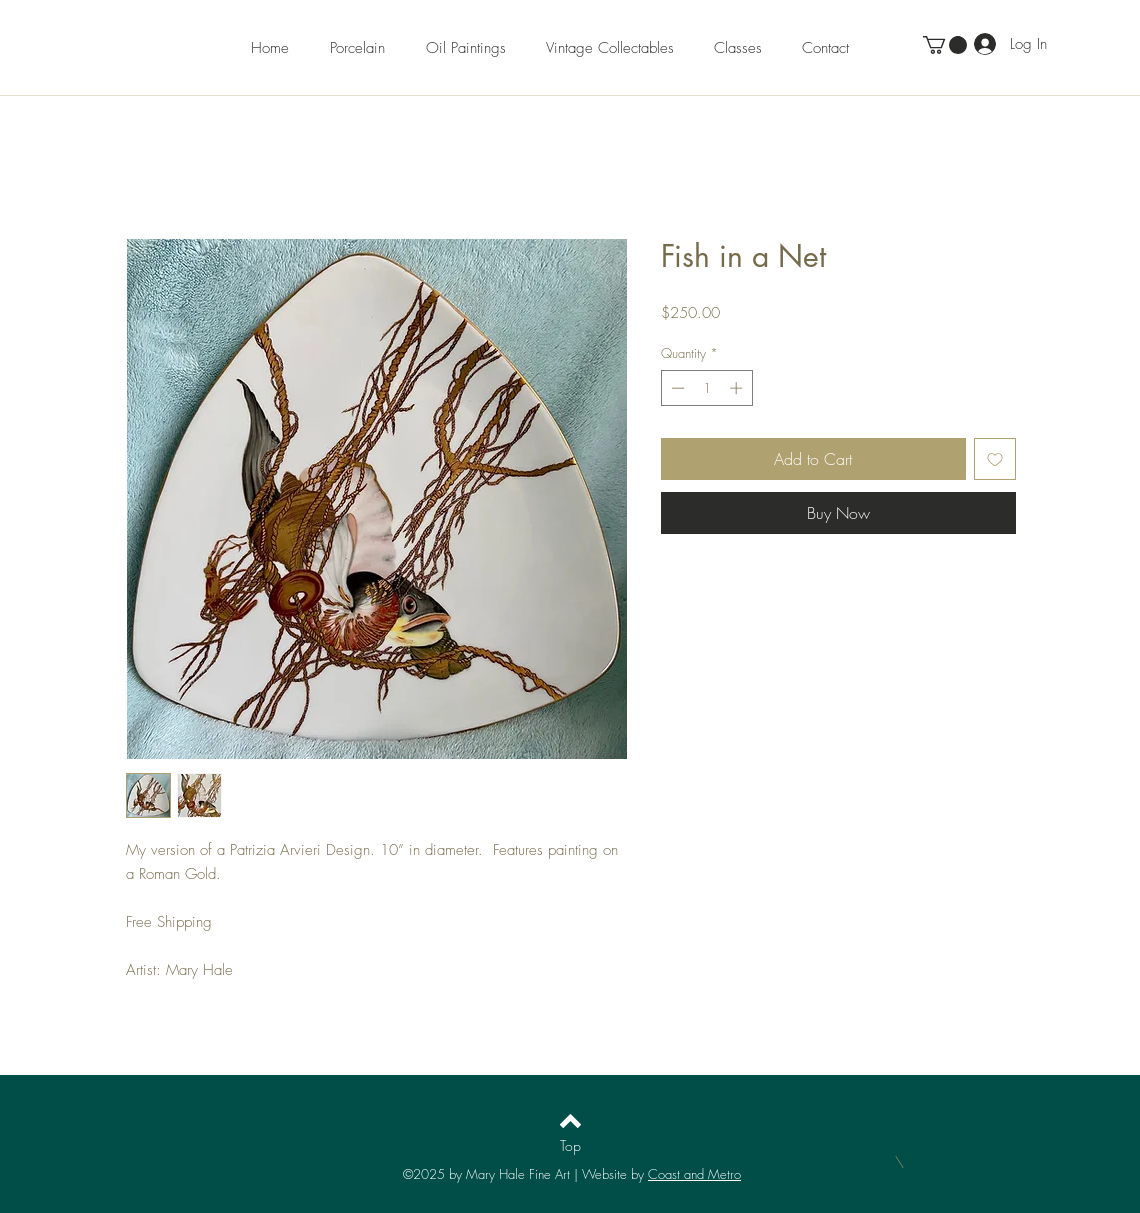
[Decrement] (676, 388)
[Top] (570, 1145)
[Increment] (738, 388)
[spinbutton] (706, 388)
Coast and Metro (694, 1174)
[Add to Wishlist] (995, 459)
